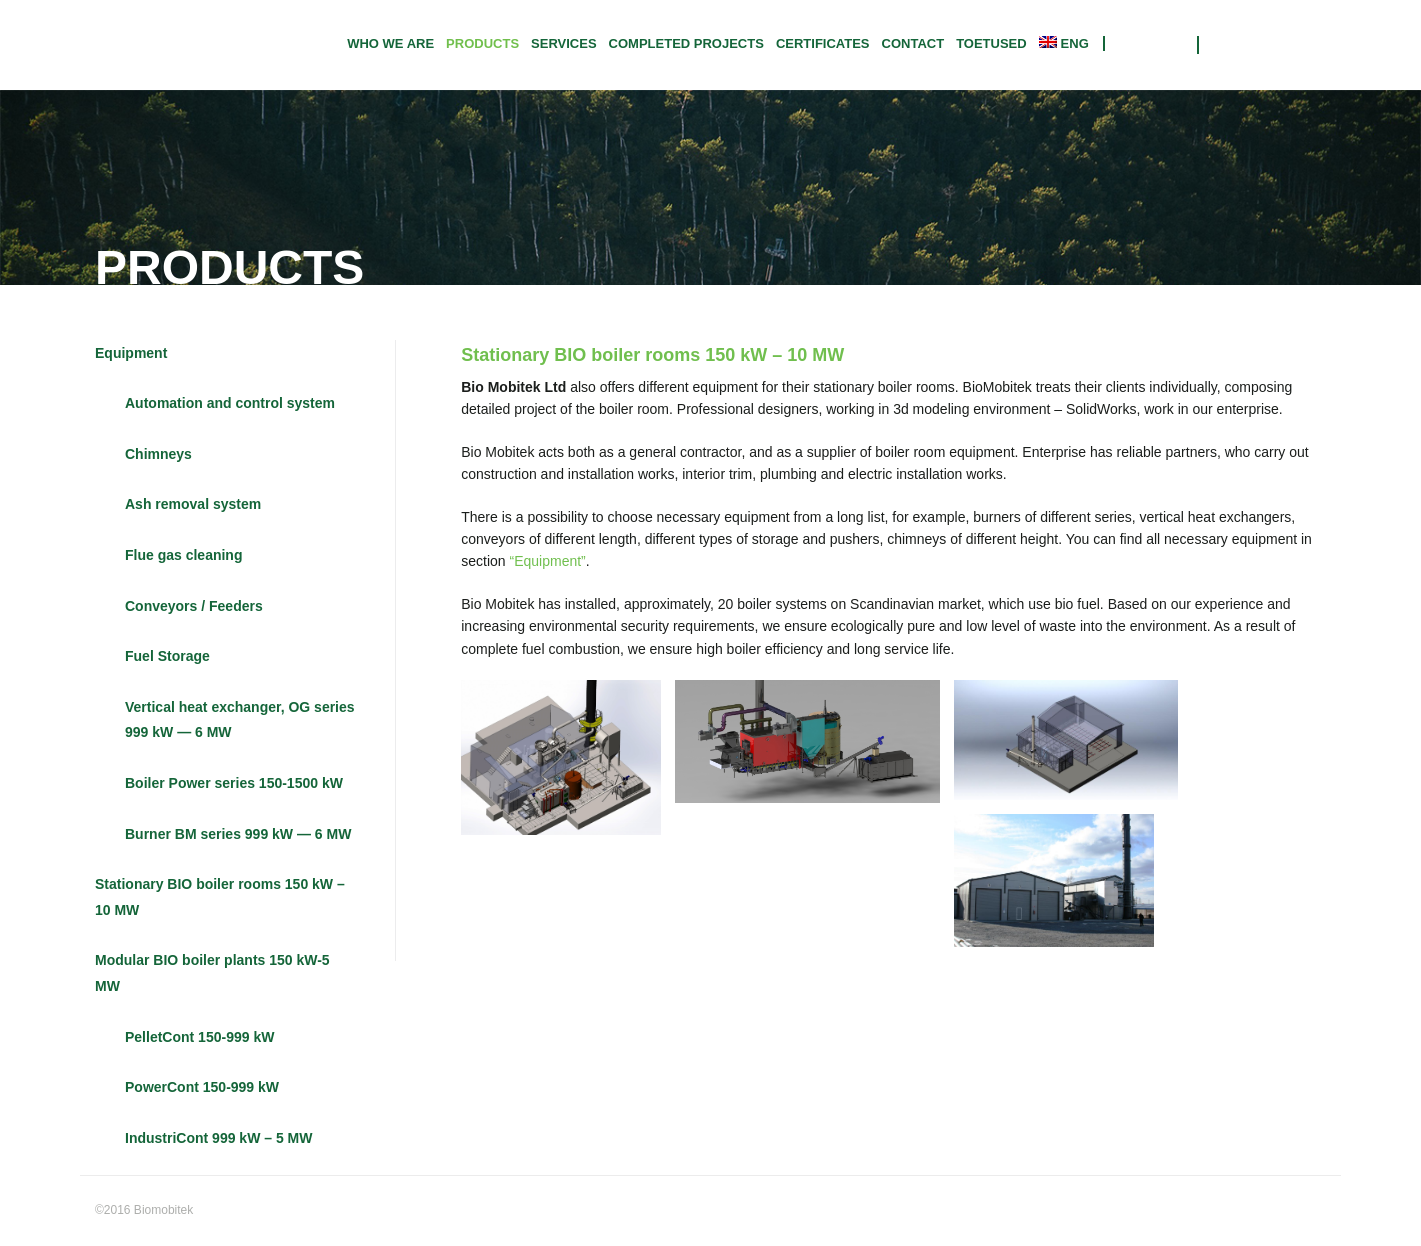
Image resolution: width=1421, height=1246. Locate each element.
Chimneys (158, 454)
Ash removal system (193, 505)
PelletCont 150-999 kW (199, 1037)
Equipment (131, 353)
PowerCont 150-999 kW (202, 1088)
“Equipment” (548, 562)
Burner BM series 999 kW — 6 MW (238, 834)
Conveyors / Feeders (194, 606)
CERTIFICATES (823, 43)
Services (564, 43)
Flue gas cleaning (183, 555)
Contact (913, 43)
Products (482, 43)
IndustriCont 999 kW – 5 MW (218, 1138)
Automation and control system (230, 404)
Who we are (390, 43)
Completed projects (686, 43)
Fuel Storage (167, 657)
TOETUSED (991, 43)
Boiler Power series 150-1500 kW (234, 783)
